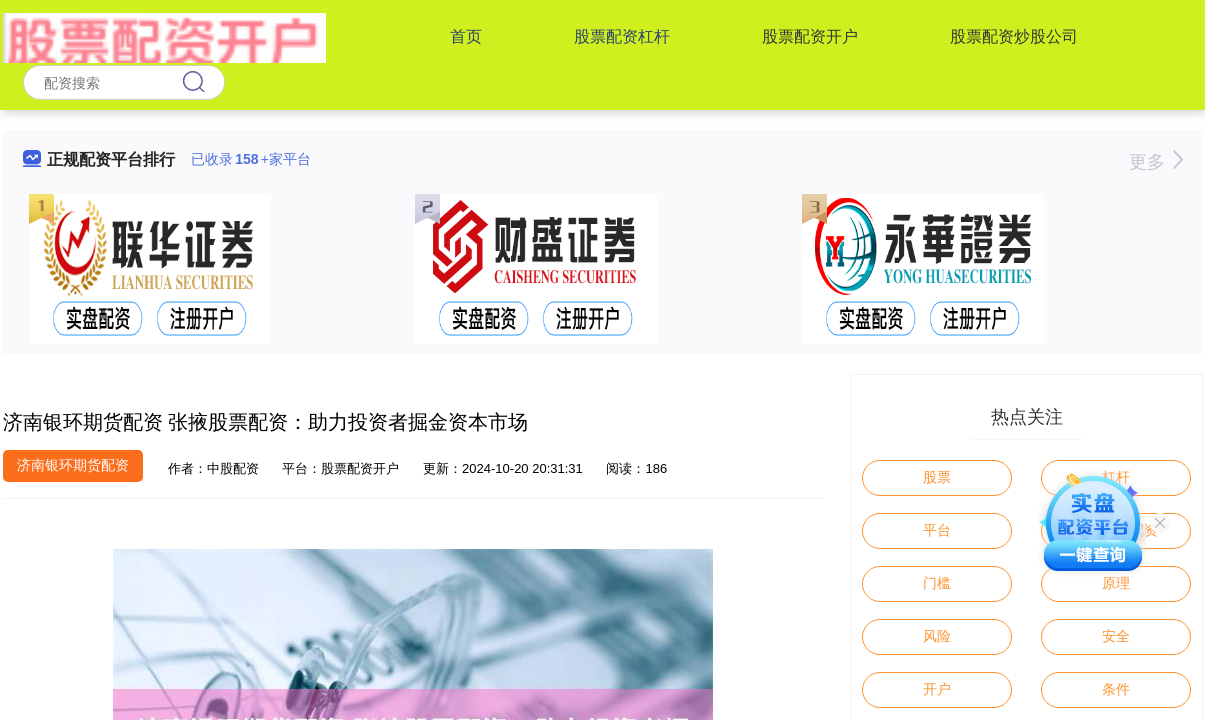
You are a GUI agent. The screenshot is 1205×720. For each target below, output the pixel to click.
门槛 (937, 583)
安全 (1116, 636)
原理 (1116, 583)
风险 (937, 636)
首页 (466, 36)
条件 (1116, 689)
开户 (937, 689)
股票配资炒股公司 (1014, 36)
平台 (937, 530)
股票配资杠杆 (622, 36)
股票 (937, 477)
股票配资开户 (810, 36)
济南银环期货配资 (73, 465)
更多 (1155, 162)
